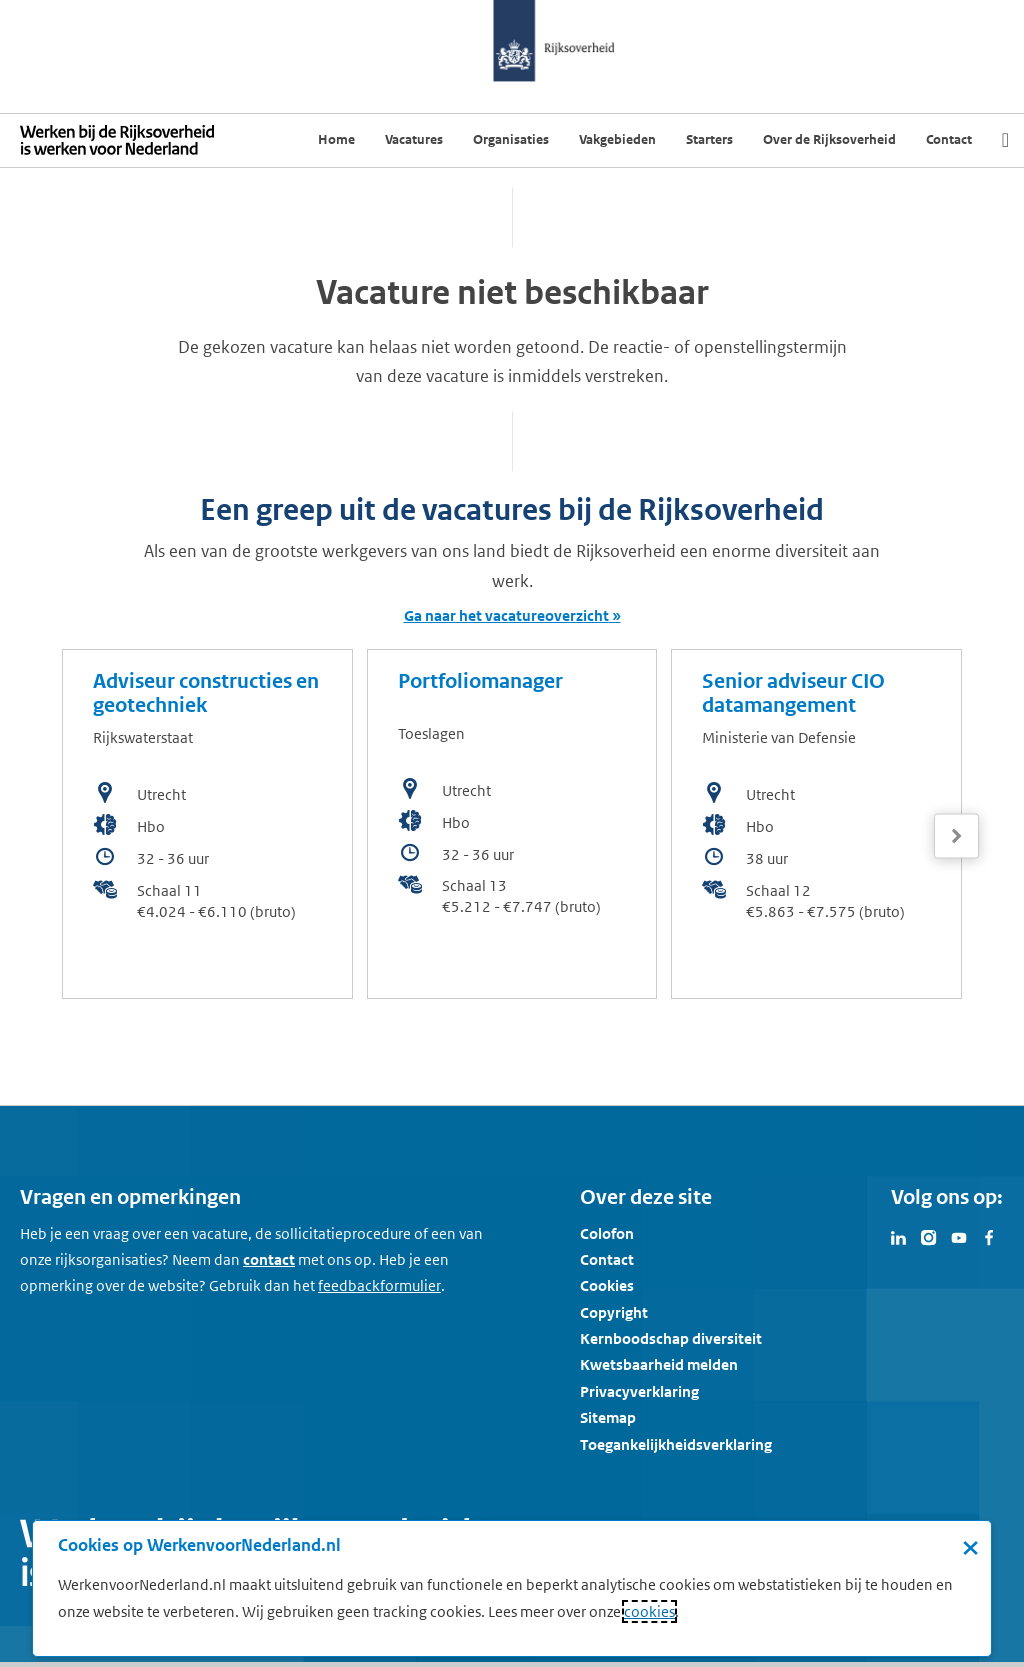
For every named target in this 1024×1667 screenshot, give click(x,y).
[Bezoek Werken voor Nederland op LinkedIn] (899, 1236)
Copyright (614, 1312)
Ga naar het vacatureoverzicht (506, 615)
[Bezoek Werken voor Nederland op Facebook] (989, 1236)
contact (269, 1259)
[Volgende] (956, 836)
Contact (607, 1259)
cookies (649, 1611)
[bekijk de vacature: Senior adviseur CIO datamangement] (816, 824)
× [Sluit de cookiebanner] (970, 1547)
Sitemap (608, 1417)
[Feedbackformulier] (379, 1286)
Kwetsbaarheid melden (659, 1364)
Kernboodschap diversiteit (671, 1338)
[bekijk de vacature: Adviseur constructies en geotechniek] (207, 824)
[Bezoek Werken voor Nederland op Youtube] (959, 1236)
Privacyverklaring (639, 1391)
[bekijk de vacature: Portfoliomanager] (512, 824)
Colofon (607, 1233)
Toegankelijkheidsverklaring (676, 1444)
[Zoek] (1005, 140)
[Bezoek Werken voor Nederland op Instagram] (929, 1236)
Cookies (607, 1285)
